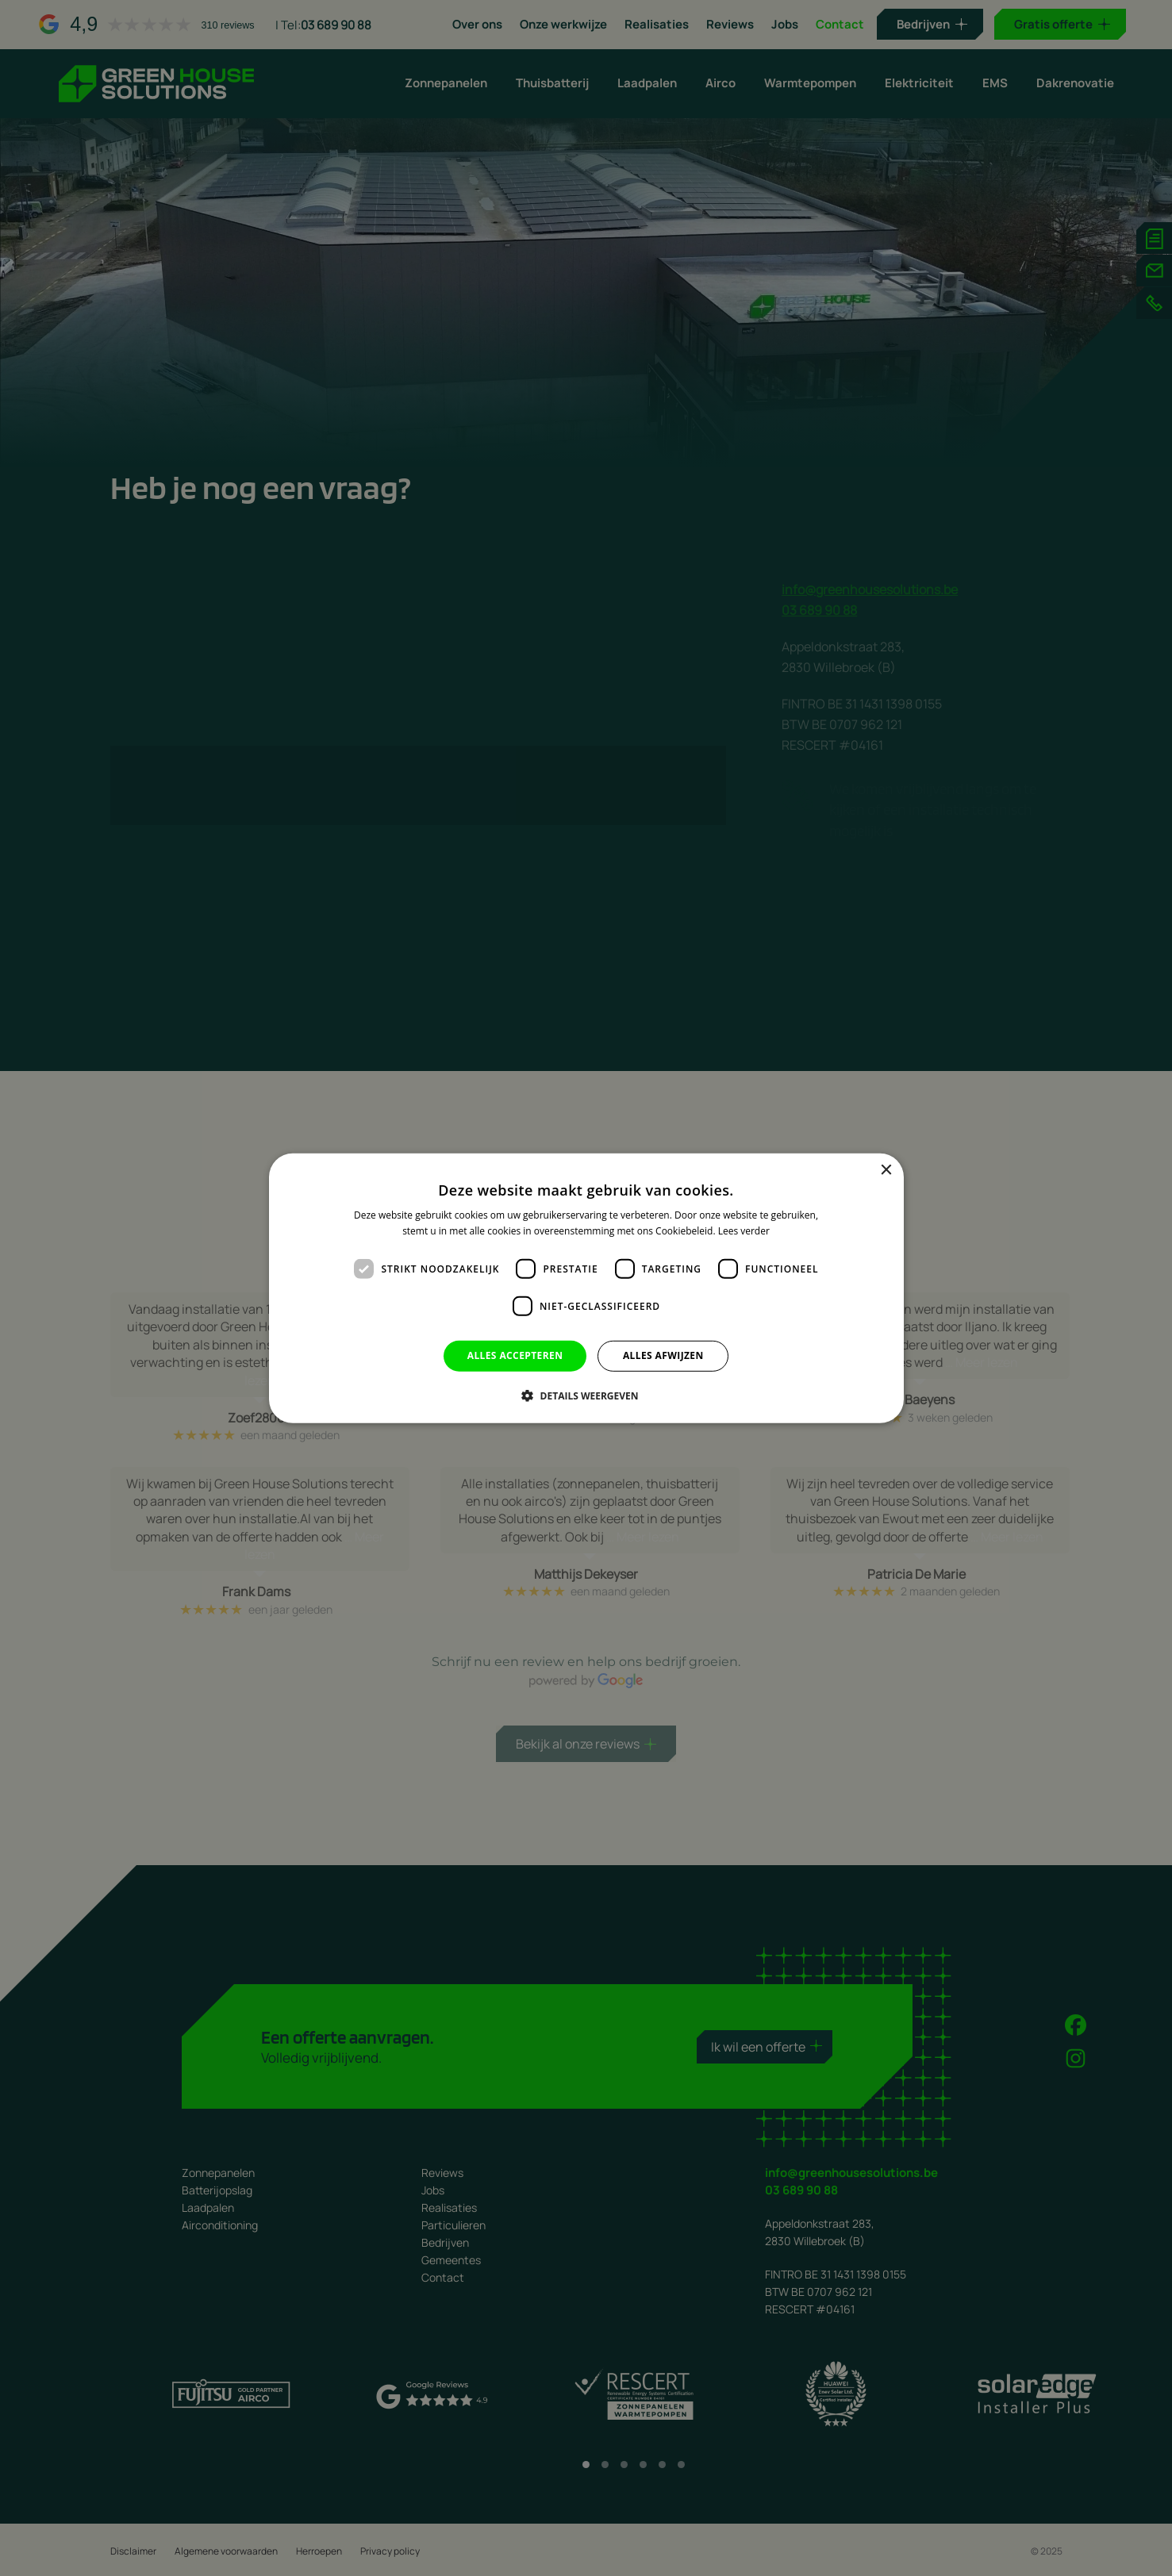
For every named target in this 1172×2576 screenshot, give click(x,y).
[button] (585, 1395)
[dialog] (586, 1288)
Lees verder (744, 1231)
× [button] (886, 1170)
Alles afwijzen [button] (663, 1355)
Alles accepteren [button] (515, 1355)
